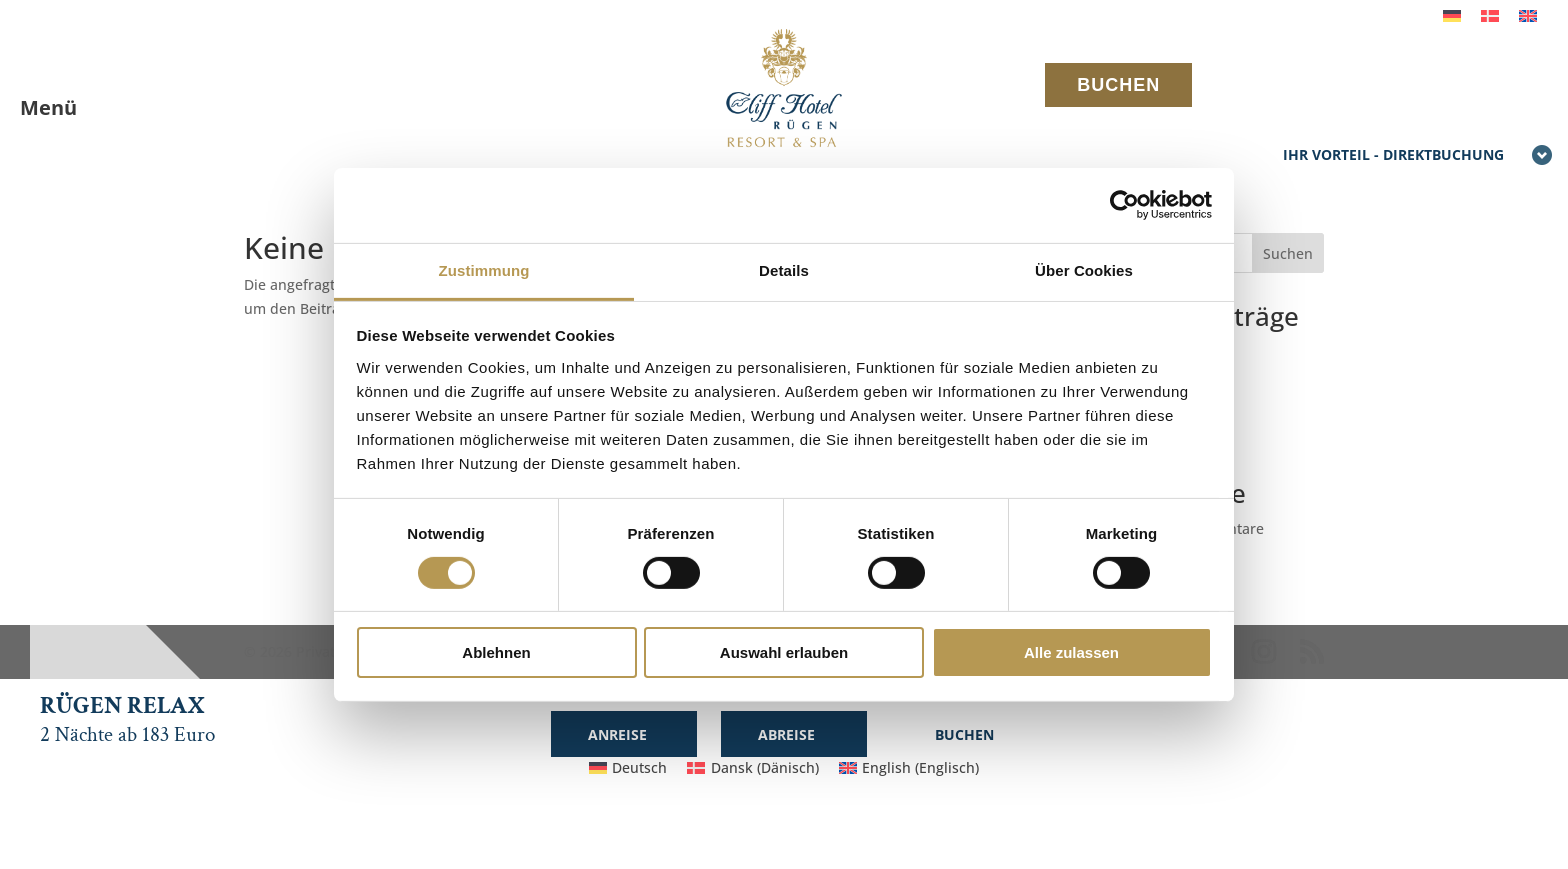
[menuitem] (1452, 15)
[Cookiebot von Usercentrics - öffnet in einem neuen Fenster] (1124, 205)
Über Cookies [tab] (1084, 269)
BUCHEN (1118, 85)
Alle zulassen (1071, 652)
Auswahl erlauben (784, 652)
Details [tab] (784, 269)
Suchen (1288, 253)
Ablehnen (496, 652)
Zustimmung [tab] (484, 269)
